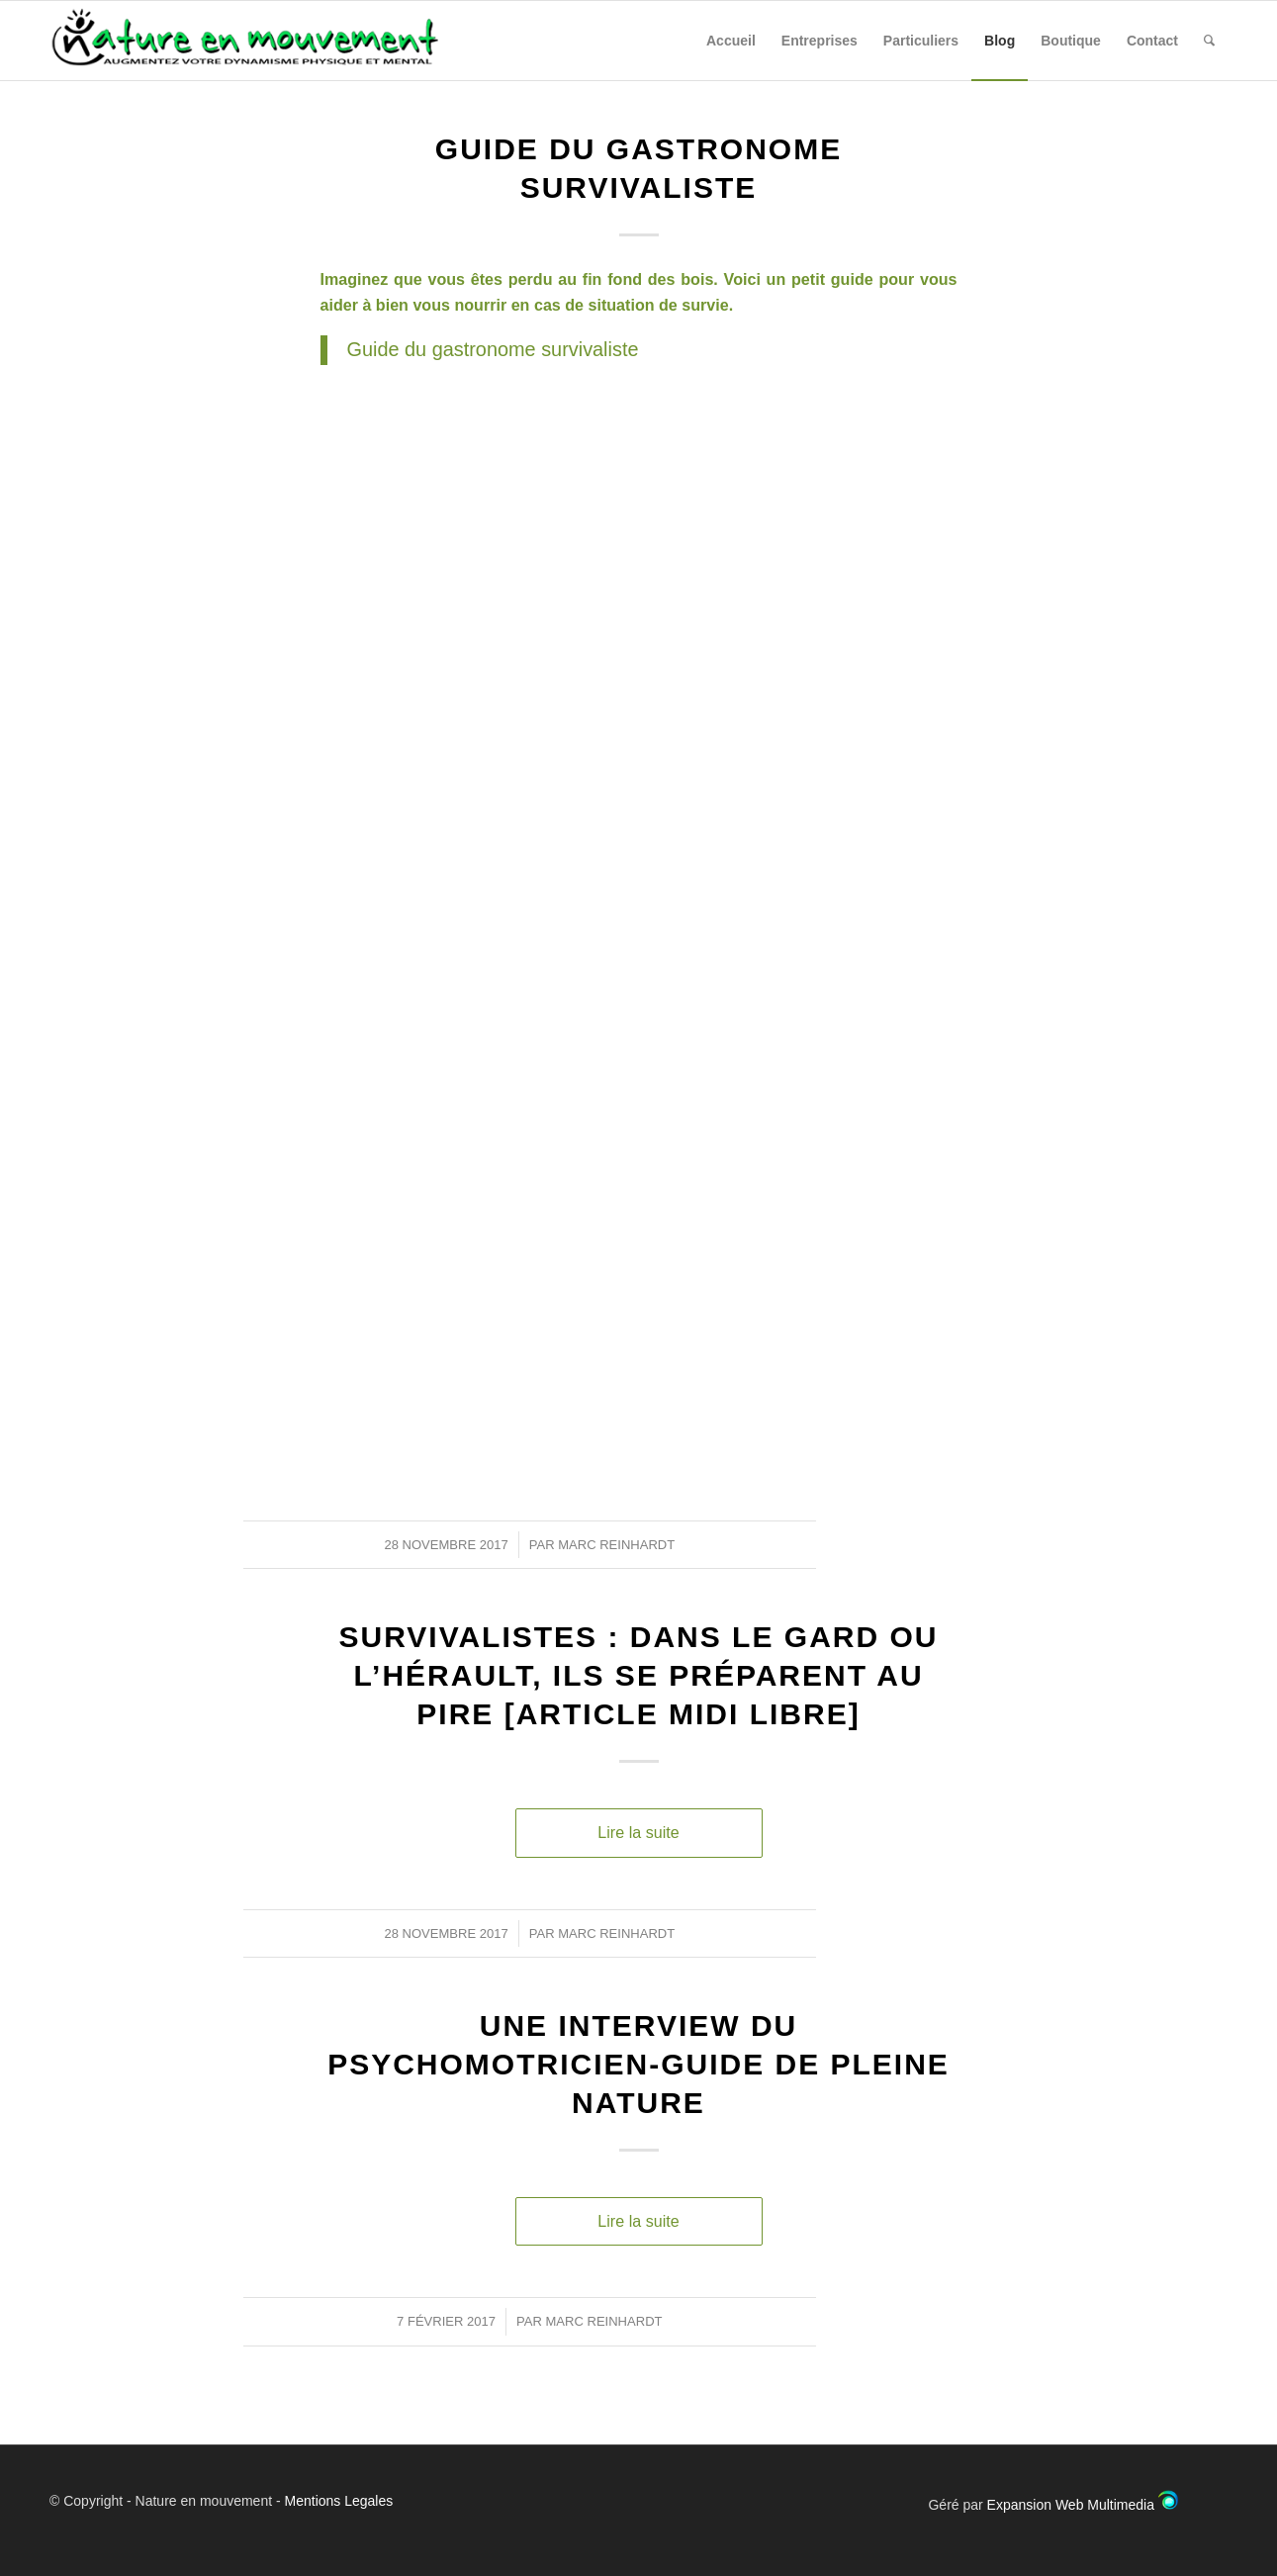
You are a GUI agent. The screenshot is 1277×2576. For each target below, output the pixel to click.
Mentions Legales (339, 2501)
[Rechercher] (1209, 40)
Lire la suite (638, 1832)
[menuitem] (731, 40)
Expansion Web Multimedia (1070, 2505)
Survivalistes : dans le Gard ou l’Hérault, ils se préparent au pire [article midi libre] (639, 1675)
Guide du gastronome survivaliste (493, 349)
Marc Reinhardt (616, 1544)
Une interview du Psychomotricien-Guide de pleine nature (638, 2064)
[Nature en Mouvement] (262, 40)
